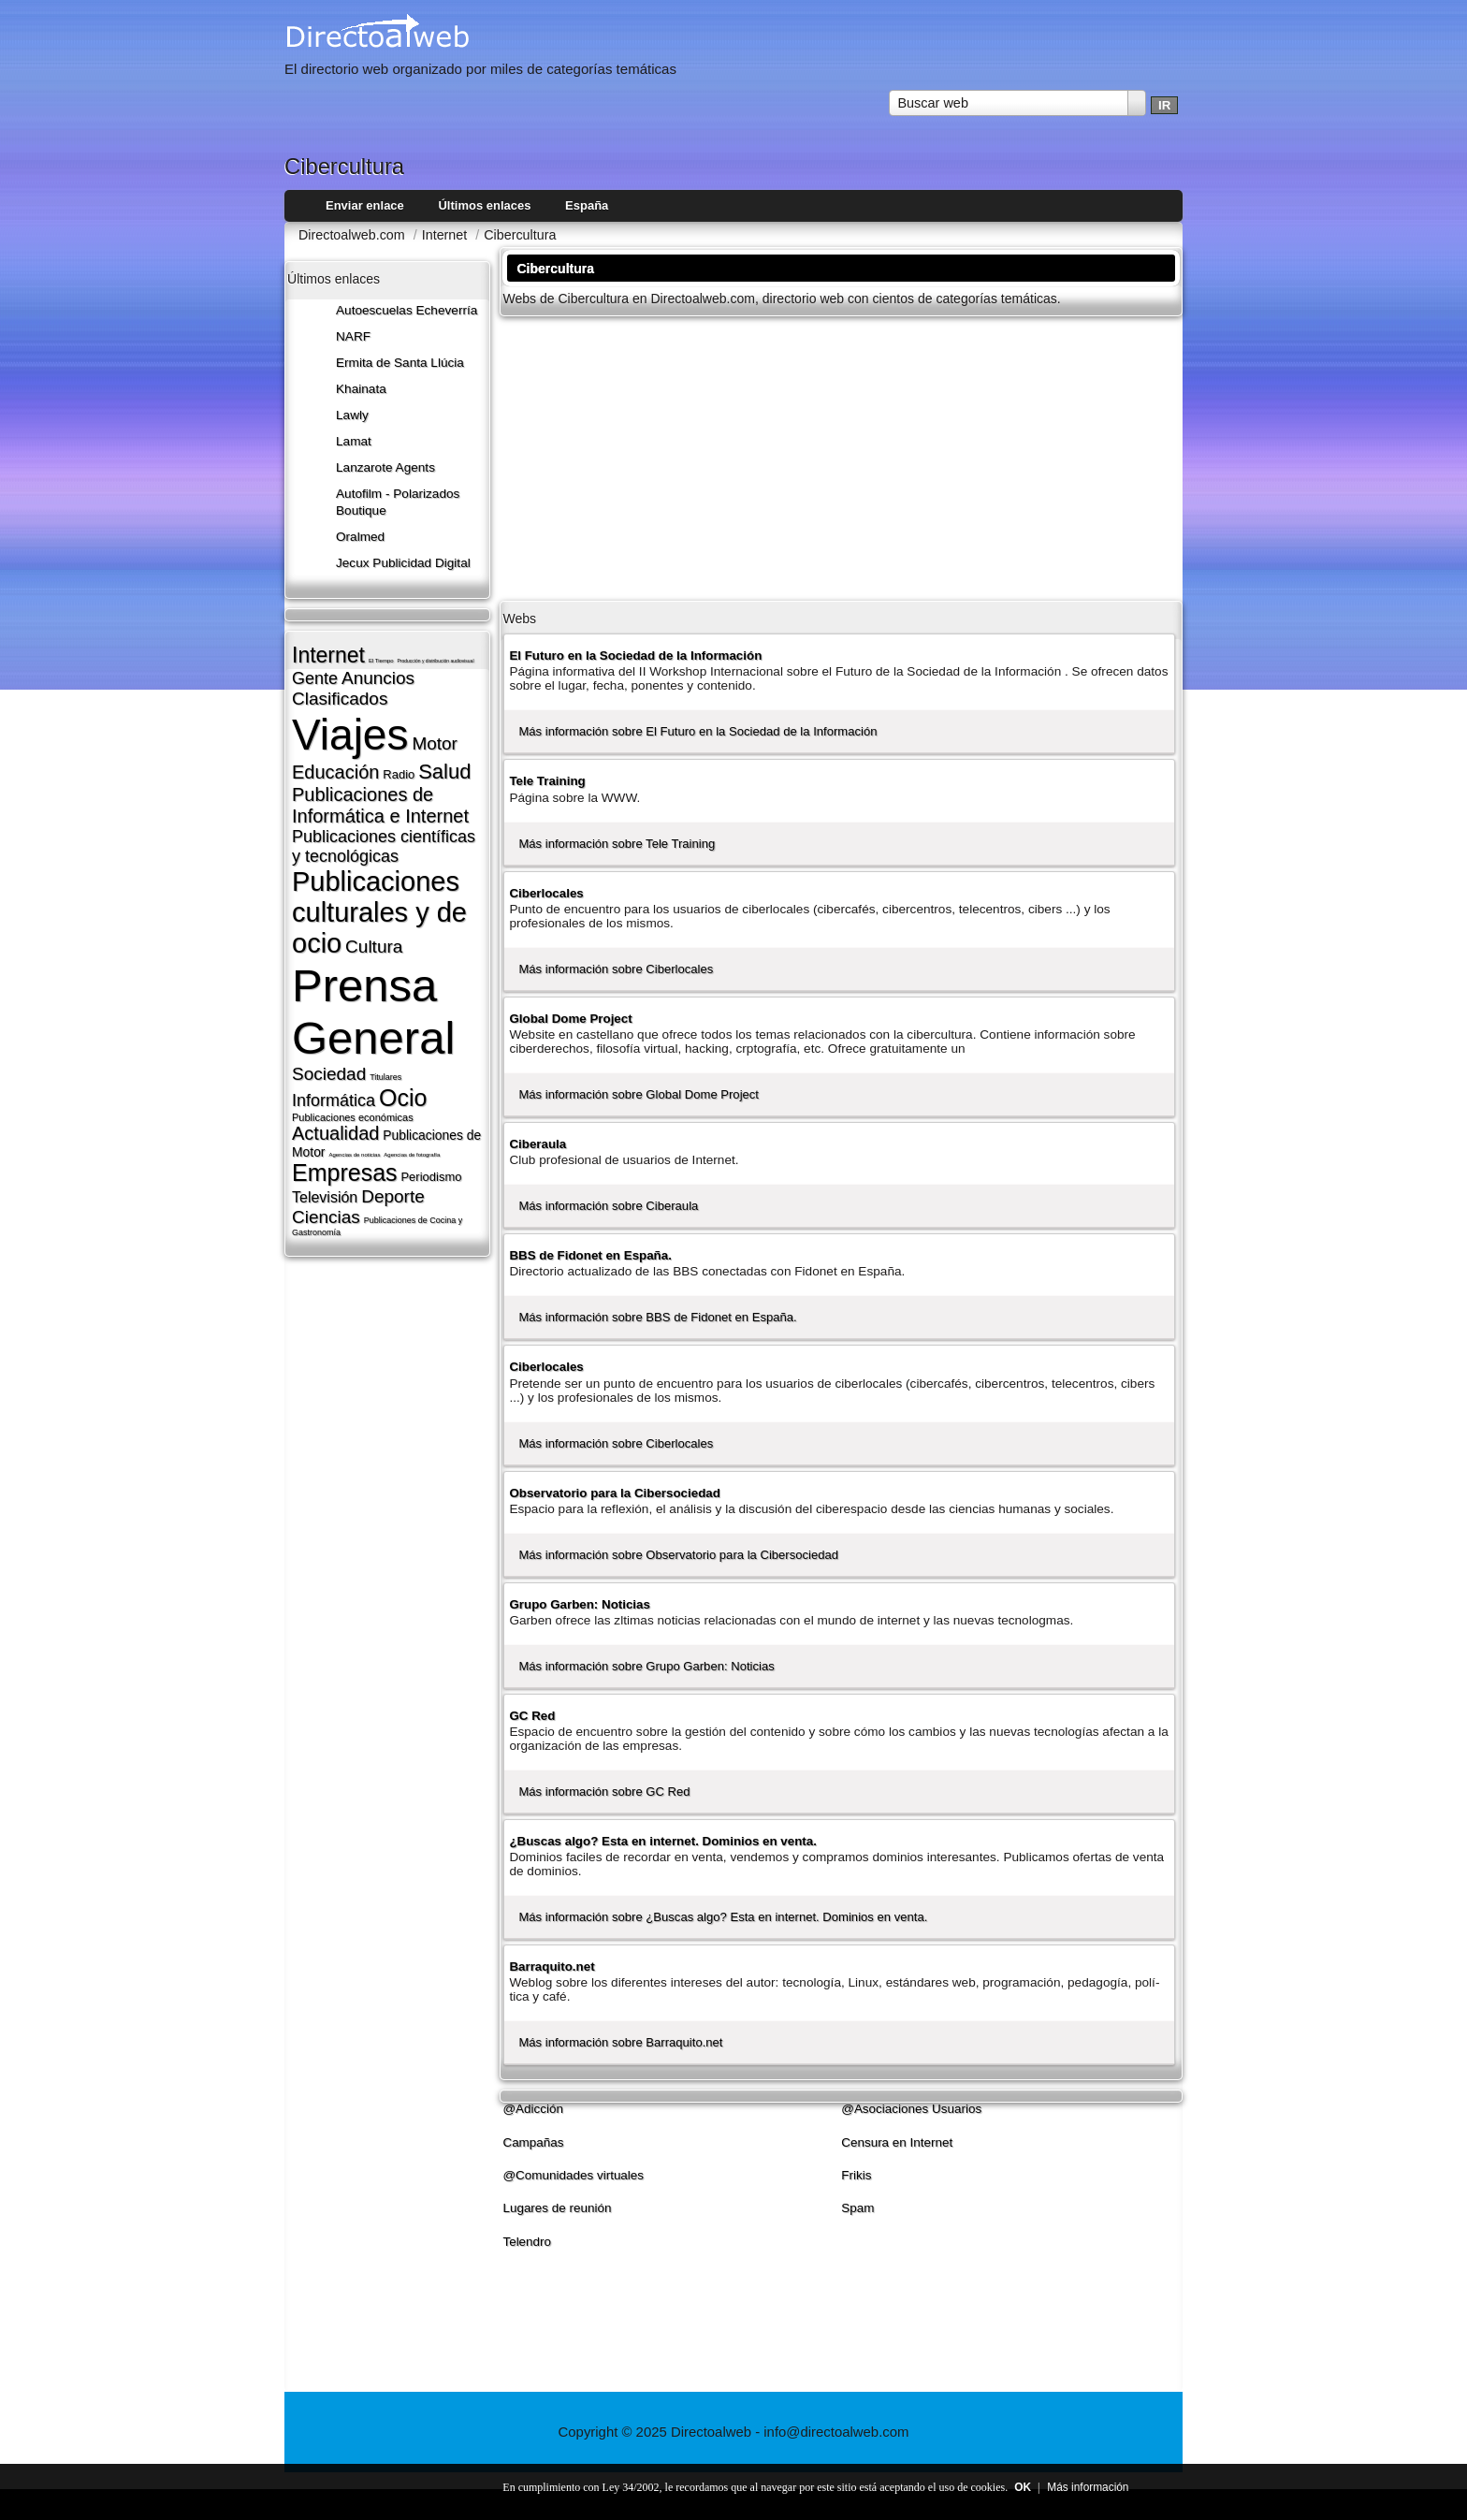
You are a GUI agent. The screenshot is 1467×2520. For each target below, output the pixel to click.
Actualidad (335, 1133)
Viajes (350, 734)
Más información (1087, 2487)
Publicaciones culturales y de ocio (379, 912)
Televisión (324, 1197)
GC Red (532, 1716)
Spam (857, 2208)
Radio (398, 774)
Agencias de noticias (354, 1155)
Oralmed (360, 537)
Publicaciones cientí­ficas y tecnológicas (383, 846)
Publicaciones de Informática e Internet (380, 805)
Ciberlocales (546, 893)
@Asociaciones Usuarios (911, 2109)
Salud (444, 771)
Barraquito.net (551, 1966)
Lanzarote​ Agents (385, 467)
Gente (315, 678)
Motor (435, 743)
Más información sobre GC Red (604, 1791)
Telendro (526, 2242)
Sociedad (329, 1074)
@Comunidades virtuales (573, 2175)
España (586, 205)
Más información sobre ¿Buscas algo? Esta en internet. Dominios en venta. (722, 1917)
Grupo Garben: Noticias (579, 1604)
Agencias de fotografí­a (412, 1155)
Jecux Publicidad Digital (403, 563)
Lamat (353, 441)
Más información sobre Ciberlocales (615, 969)
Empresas (345, 1172)
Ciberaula (537, 1144)
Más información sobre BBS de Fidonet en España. (657, 1317)
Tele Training (547, 781)
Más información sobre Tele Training (616, 844)
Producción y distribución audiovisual (436, 660)
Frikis (856, 2175)
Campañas (532, 2142)
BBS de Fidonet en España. (590, 1255)
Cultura (373, 946)
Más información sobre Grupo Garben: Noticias (646, 1666)
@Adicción (532, 2109)
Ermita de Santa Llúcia (400, 363)
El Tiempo (381, 660)
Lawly (352, 415)
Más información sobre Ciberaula (608, 1206)
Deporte (393, 1196)
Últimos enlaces (484, 205)
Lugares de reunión (556, 2208)
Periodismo (430, 1177)
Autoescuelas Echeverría (406, 310)
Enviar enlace (365, 205)
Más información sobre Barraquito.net (620, 2042)
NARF (353, 336)
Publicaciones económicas (353, 1117)
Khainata (361, 389)
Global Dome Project (570, 1019)
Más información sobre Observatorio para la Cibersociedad (678, 1555)
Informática (333, 1100)
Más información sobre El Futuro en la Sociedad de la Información (697, 731)
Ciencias (326, 1217)
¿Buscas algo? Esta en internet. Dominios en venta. (662, 1841)
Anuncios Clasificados (353, 688)
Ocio (403, 1098)
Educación (335, 772)
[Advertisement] (841, 457)
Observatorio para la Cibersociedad (614, 1493)
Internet (328, 655)
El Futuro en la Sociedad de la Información (635, 655)
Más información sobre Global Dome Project (638, 1094)
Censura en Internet (896, 2142)
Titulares (385, 1077)
